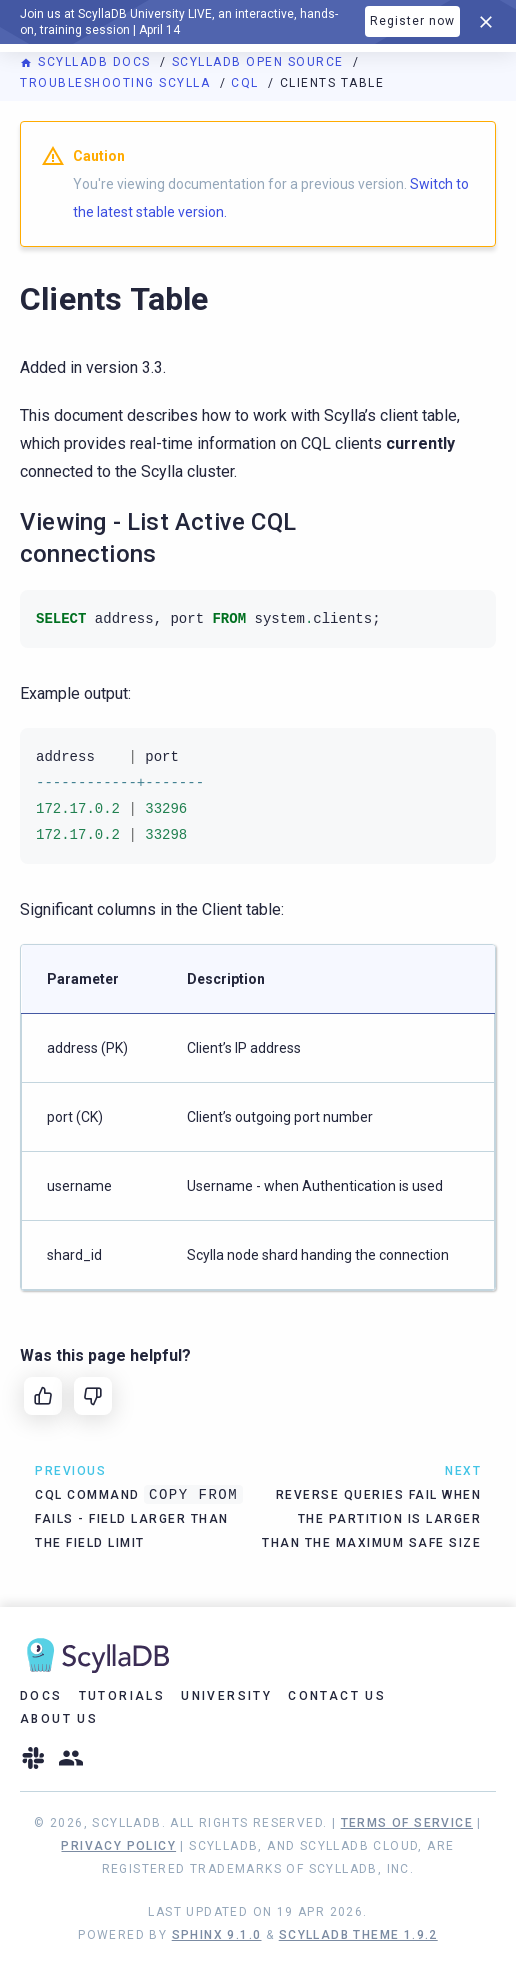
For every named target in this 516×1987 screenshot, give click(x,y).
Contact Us (337, 1696)
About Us (59, 1719)
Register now (412, 21)
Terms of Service (407, 1823)
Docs (41, 1696)
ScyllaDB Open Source (260, 62)
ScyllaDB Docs (87, 62)
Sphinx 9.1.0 (217, 1935)
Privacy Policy (118, 1846)
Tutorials (122, 1696)
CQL (247, 83)
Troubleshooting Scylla (117, 83)
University (226, 1696)
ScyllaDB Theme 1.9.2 (358, 1935)
